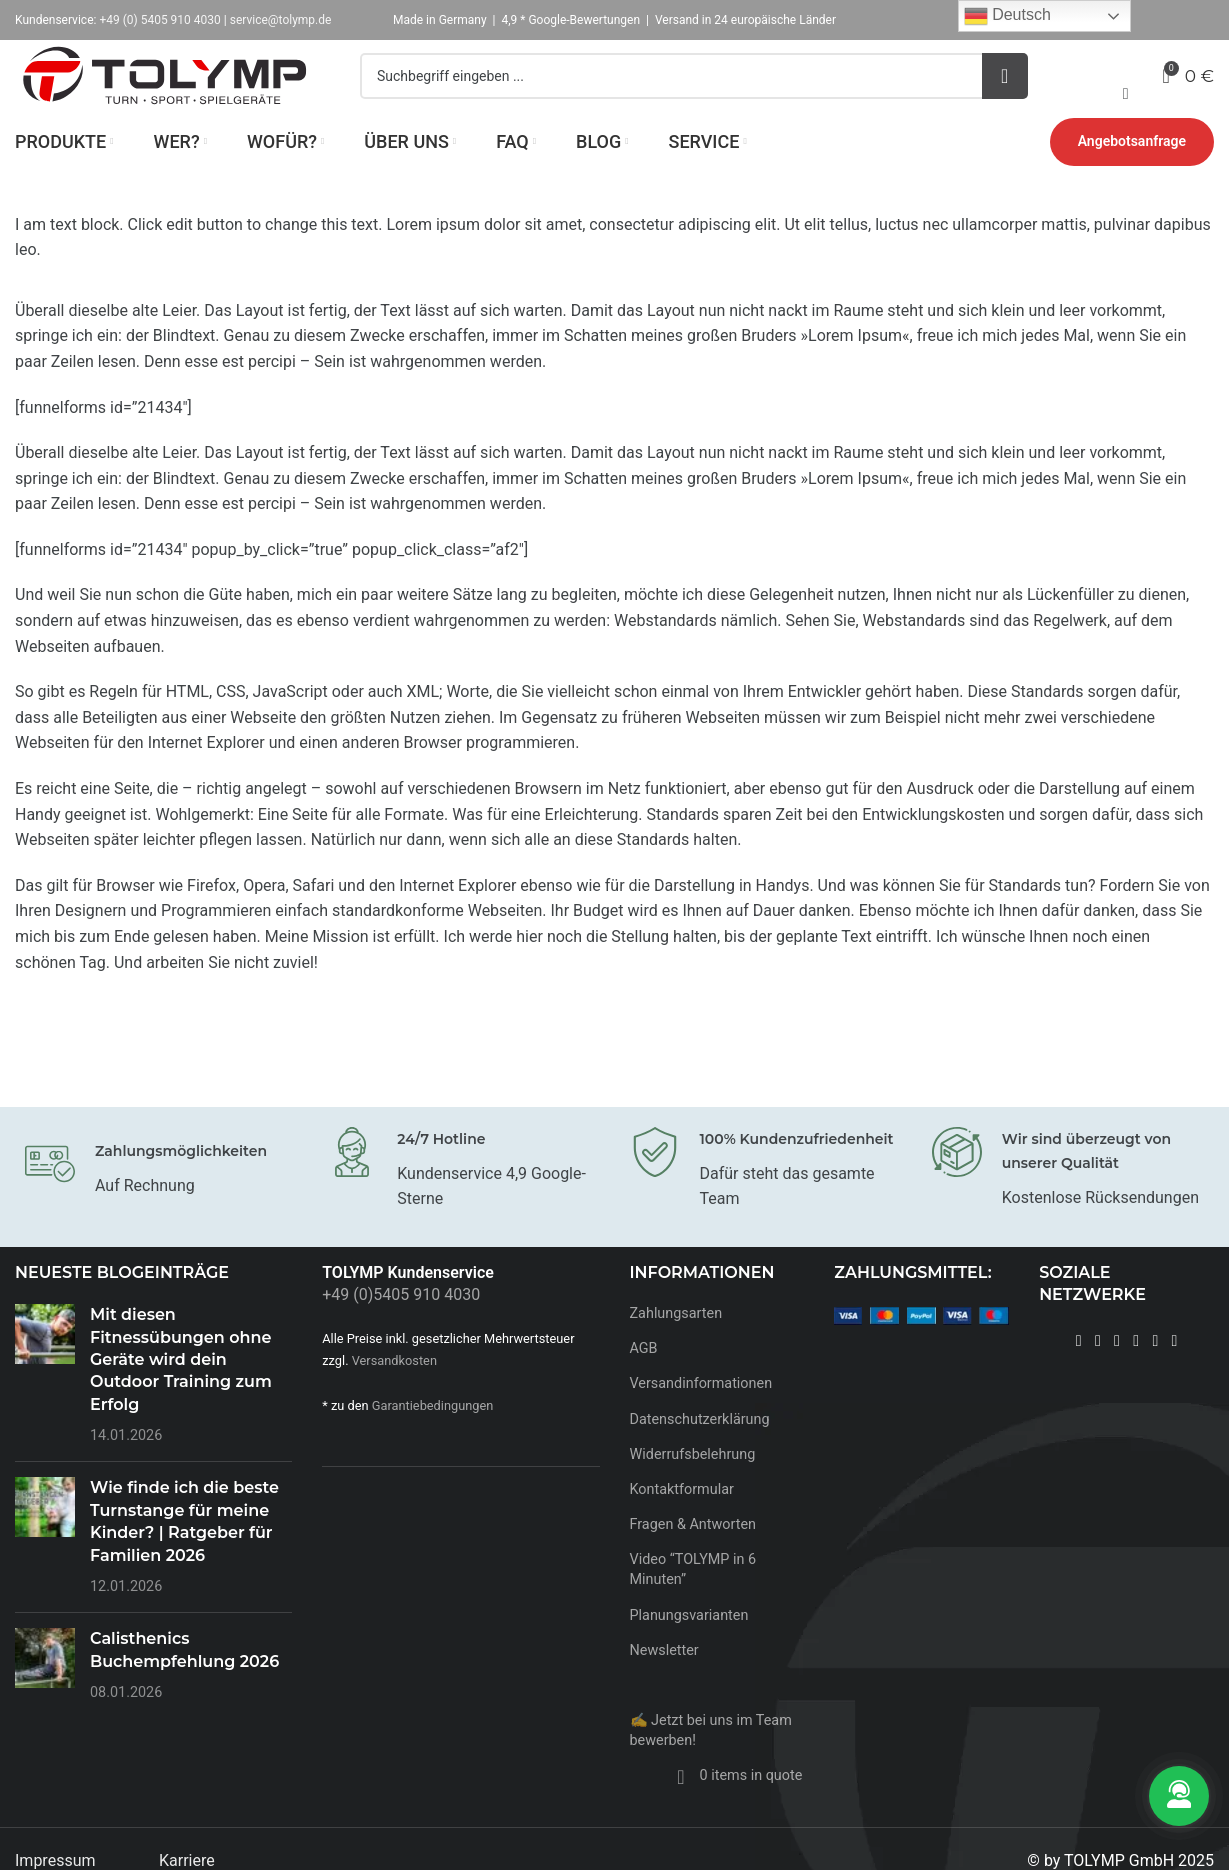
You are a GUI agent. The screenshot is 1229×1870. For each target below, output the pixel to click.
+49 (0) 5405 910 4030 (159, 20)
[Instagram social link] (1097, 1374)
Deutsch (1007, 16)
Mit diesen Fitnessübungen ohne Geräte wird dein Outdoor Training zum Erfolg (181, 1393)
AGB (644, 1382)
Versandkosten (394, 1393)
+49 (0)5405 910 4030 (401, 1328)
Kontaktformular (682, 1522)
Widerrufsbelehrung (693, 1487)
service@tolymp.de (281, 20)
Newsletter (664, 1683)
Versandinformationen (701, 1417)
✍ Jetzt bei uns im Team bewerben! (711, 1763)
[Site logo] (165, 91)
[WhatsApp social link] (1174, 1374)
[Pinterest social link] (1136, 1374)
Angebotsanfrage (1132, 175)
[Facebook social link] (1078, 1374)
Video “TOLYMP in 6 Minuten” (693, 1603)
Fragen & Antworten (693, 1558)
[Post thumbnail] (45, 1409)
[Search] (694, 93)
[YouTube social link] (1116, 1374)
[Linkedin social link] (1155, 1374)
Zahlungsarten (676, 1347)
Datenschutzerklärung (700, 1452)
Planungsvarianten (689, 1648)
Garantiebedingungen (433, 1438)
